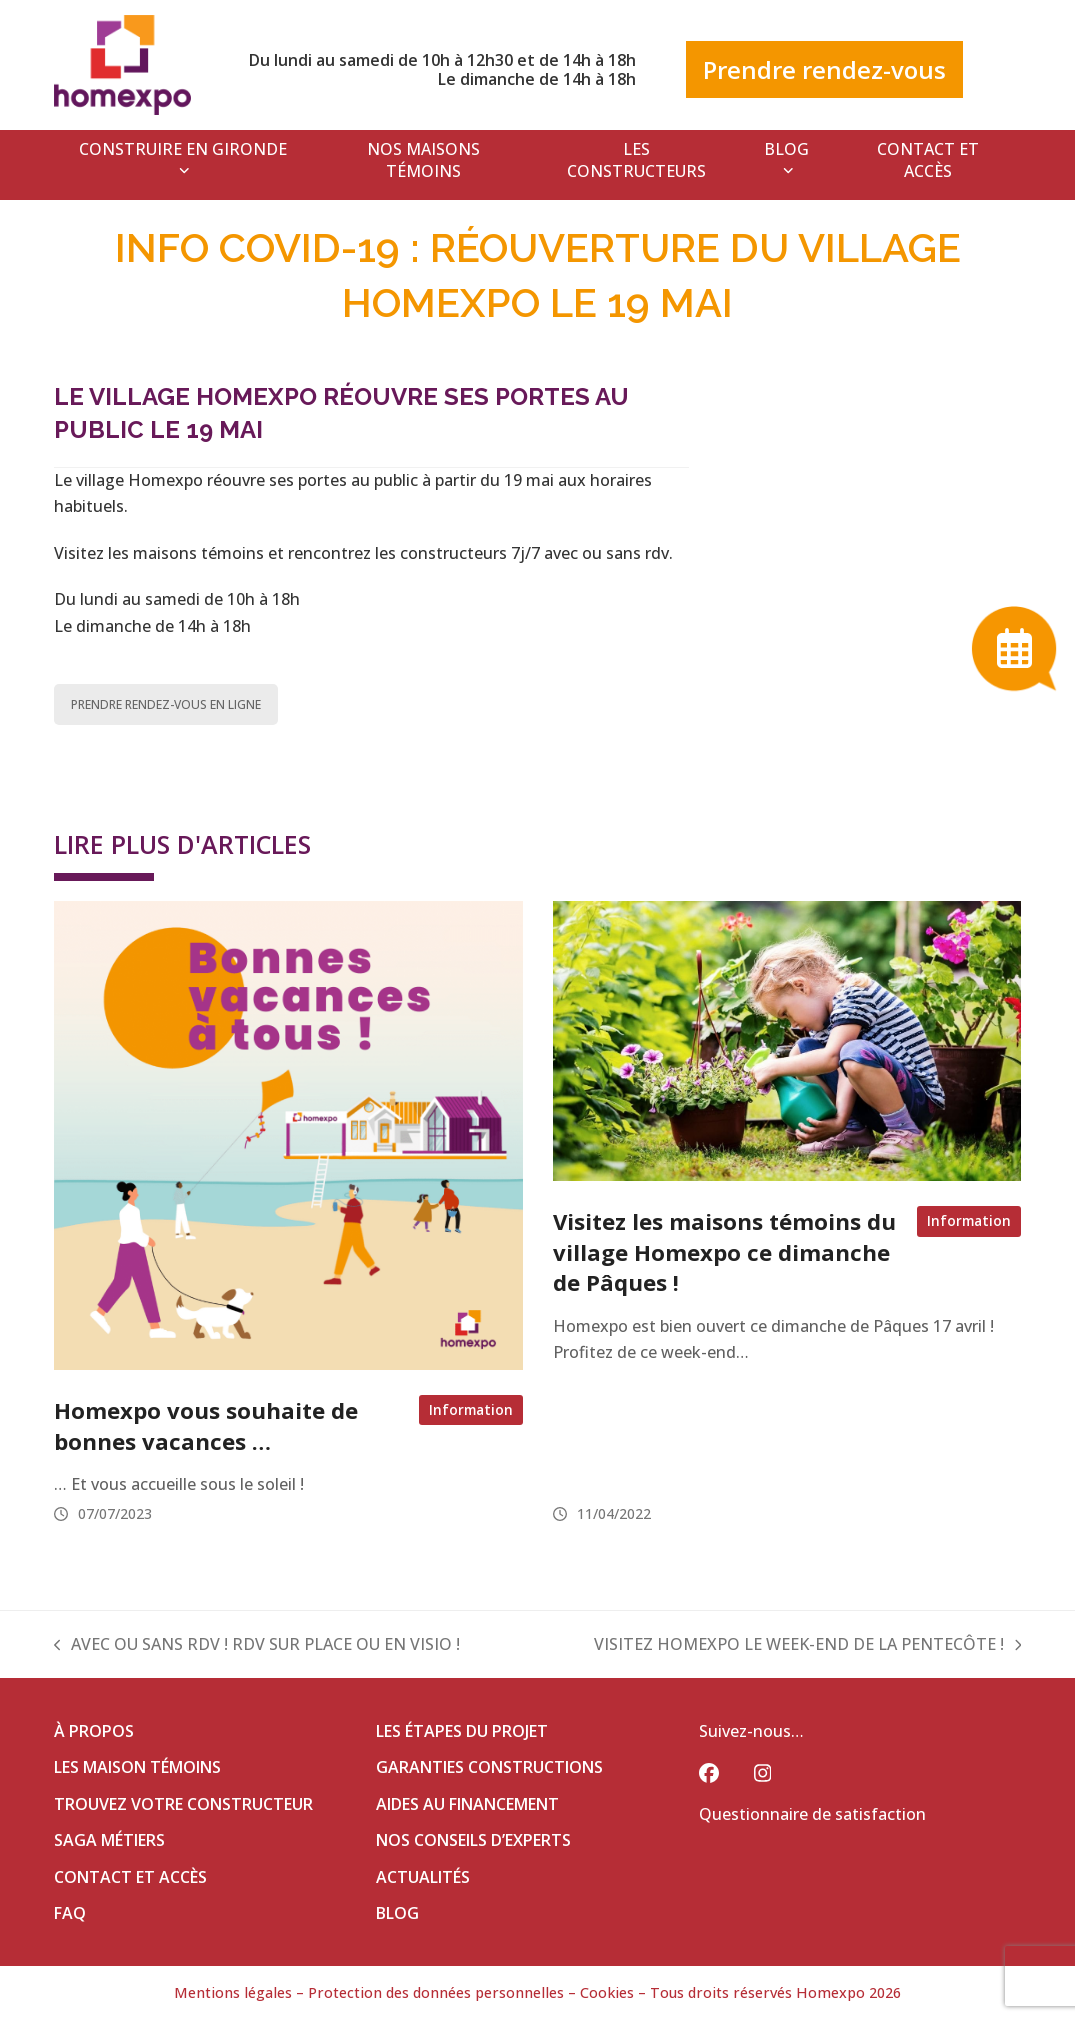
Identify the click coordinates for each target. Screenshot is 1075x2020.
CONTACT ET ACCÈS (130, 1877)
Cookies (607, 1992)
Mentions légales (233, 1992)
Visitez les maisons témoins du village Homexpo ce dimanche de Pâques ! (724, 1251)
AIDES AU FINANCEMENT (467, 1804)
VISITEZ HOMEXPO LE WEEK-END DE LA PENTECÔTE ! (808, 1645)
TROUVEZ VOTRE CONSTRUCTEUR (183, 1804)
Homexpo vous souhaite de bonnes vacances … (206, 1425)
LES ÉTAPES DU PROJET (462, 1731)
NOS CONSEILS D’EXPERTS (473, 1840)
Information (471, 1410)
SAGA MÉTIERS (109, 1840)
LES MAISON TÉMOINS (137, 1767)
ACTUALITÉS (423, 1877)
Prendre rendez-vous (824, 69)
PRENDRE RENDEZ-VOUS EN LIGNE (166, 704)
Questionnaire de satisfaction (812, 1814)
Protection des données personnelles (436, 1992)
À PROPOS (94, 1731)
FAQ (70, 1913)
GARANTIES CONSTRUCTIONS (489, 1767)
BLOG (397, 1913)
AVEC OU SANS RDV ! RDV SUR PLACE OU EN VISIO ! (257, 1645)
